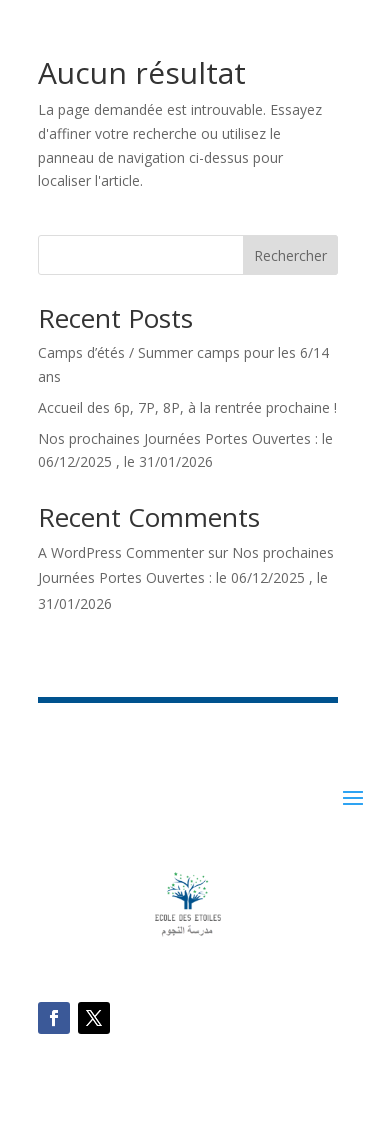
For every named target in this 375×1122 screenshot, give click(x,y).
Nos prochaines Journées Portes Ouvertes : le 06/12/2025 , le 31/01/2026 (186, 577)
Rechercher (290, 255)
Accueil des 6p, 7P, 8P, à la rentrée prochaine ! (187, 407)
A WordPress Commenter (121, 552)
